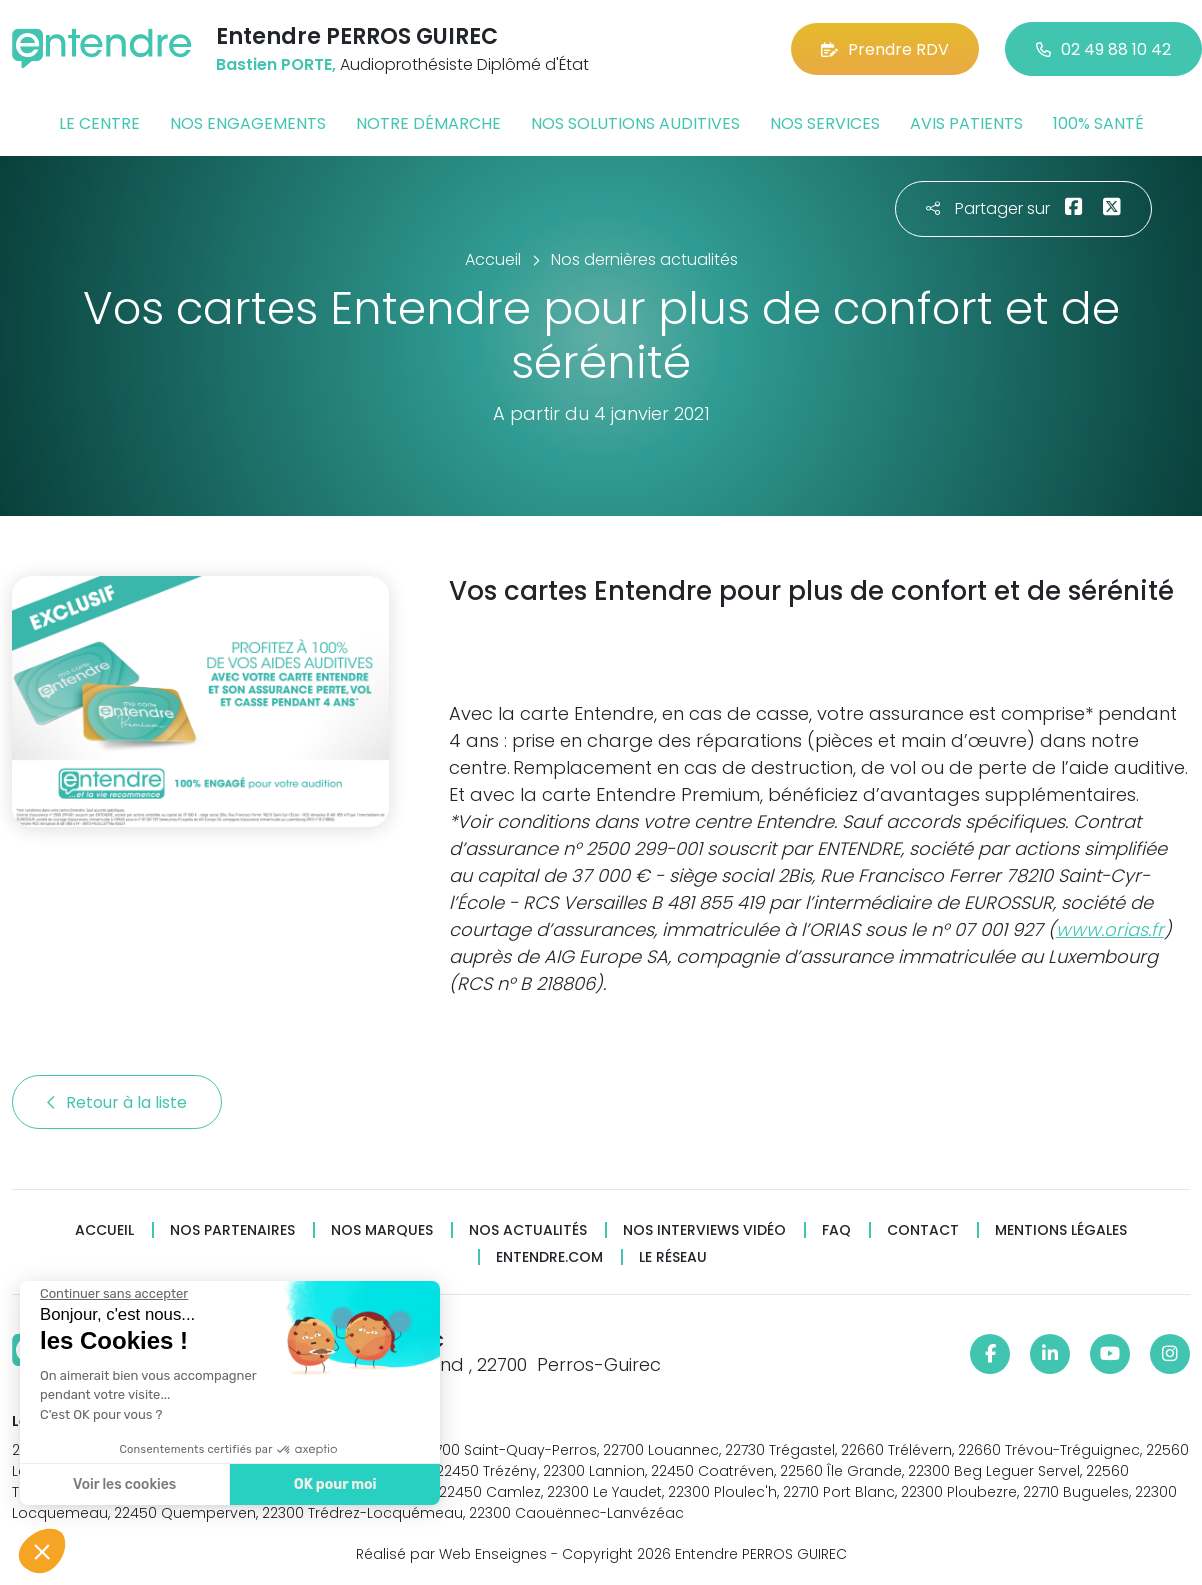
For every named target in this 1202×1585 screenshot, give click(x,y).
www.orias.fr (1110, 929)
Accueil (104, 1230)
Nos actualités (528, 1230)
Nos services (825, 123)
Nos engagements (248, 123)
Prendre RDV (885, 49)
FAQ (836, 1230)
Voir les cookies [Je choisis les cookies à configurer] (123, 1484)
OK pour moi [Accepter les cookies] (334, 1484)
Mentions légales (1061, 1230)
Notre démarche (428, 123)
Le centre (99, 123)
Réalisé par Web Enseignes (451, 1554)
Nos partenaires (232, 1230)
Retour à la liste (117, 1102)
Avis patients (966, 123)
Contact (923, 1230)
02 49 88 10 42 (1103, 49)
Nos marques (382, 1230)
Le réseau (673, 1257)
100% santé (1098, 123)
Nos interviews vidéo (704, 1230)
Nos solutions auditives (635, 123)
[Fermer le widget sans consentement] (113, 1294)
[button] (42, 1551)
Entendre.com (549, 1257)
